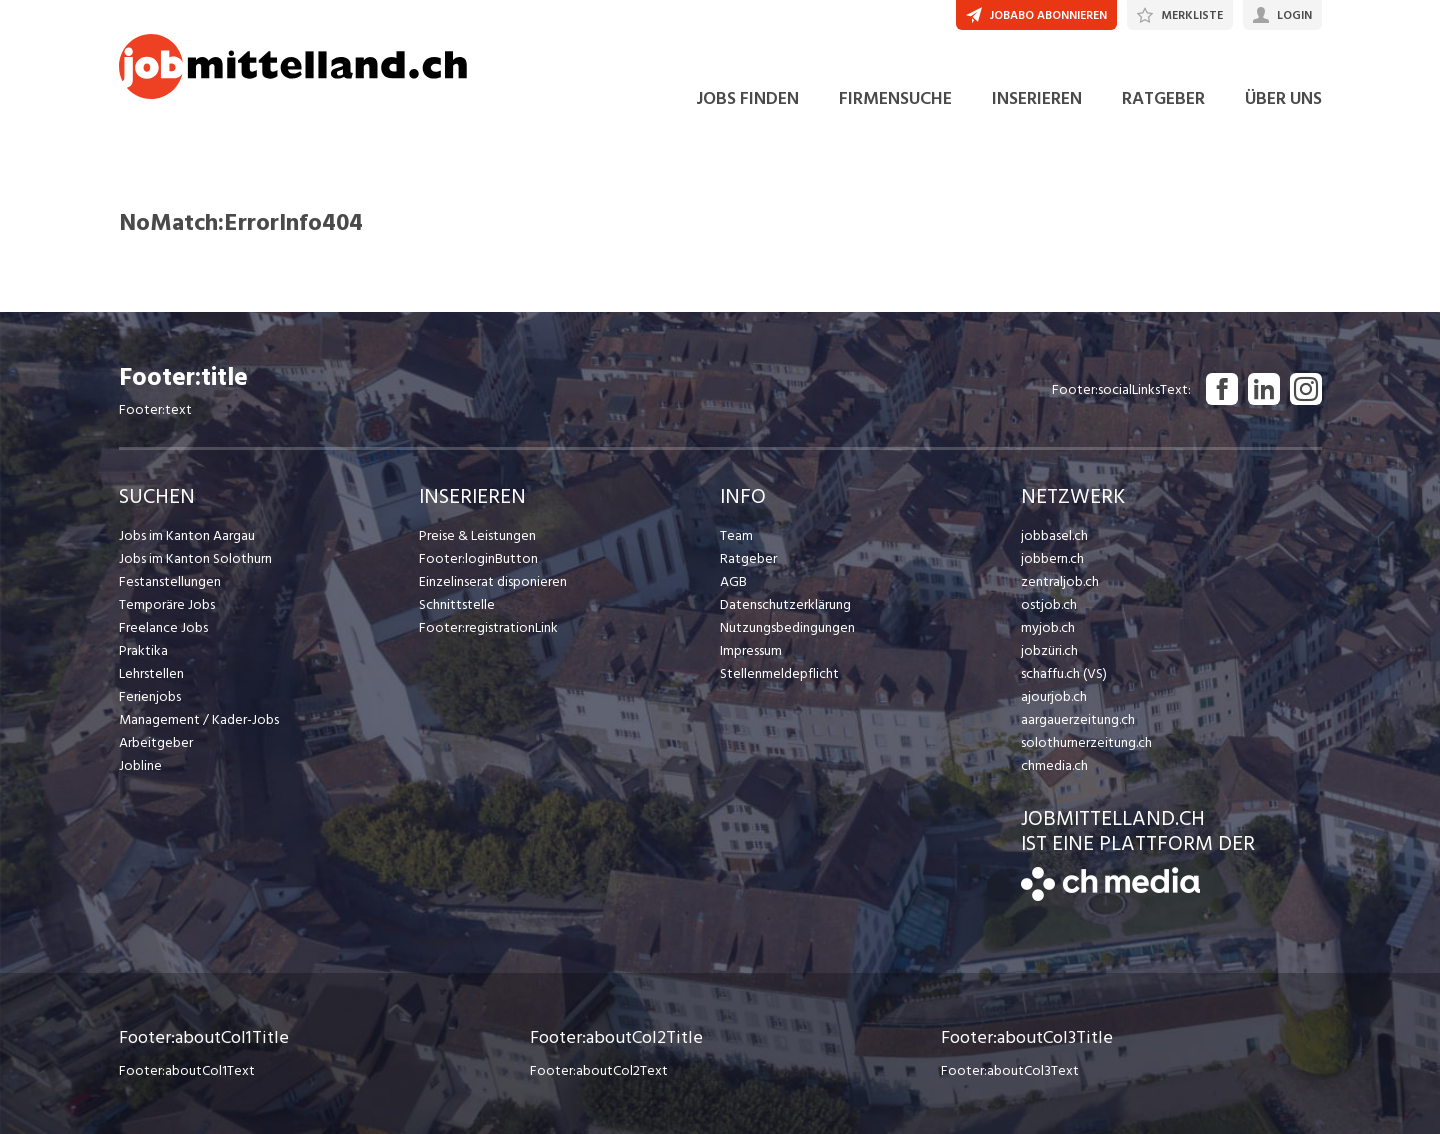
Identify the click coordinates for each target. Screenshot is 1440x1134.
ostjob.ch (1049, 604)
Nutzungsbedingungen (787, 627)
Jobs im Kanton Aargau (187, 535)
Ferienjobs (150, 696)
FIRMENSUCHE (895, 98)
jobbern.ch (1052, 558)
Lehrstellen (151, 673)
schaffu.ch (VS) (1064, 673)
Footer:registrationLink (488, 627)
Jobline (140, 765)
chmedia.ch (1054, 765)
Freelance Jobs (163, 627)
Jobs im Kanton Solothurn (195, 558)
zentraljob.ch (1060, 581)
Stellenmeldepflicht (779, 673)
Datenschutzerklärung (785, 604)
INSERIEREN (1037, 98)
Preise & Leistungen (477, 535)
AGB (733, 581)
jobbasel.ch (1054, 535)
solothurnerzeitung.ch (1086, 742)
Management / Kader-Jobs (199, 719)
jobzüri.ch (1049, 650)
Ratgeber (748, 558)
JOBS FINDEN (747, 98)
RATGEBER (1163, 98)
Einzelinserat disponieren (493, 581)
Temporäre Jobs (167, 604)
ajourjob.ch (1054, 696)
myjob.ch (1048, 627)
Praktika (143, 650)
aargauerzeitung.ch (1078, 719)
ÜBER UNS (1283, 98)
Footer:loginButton (478, 558)
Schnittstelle (457, 604)
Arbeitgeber (156, 742)
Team (736, 535)
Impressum (751, 650)
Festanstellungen (170, 581)
